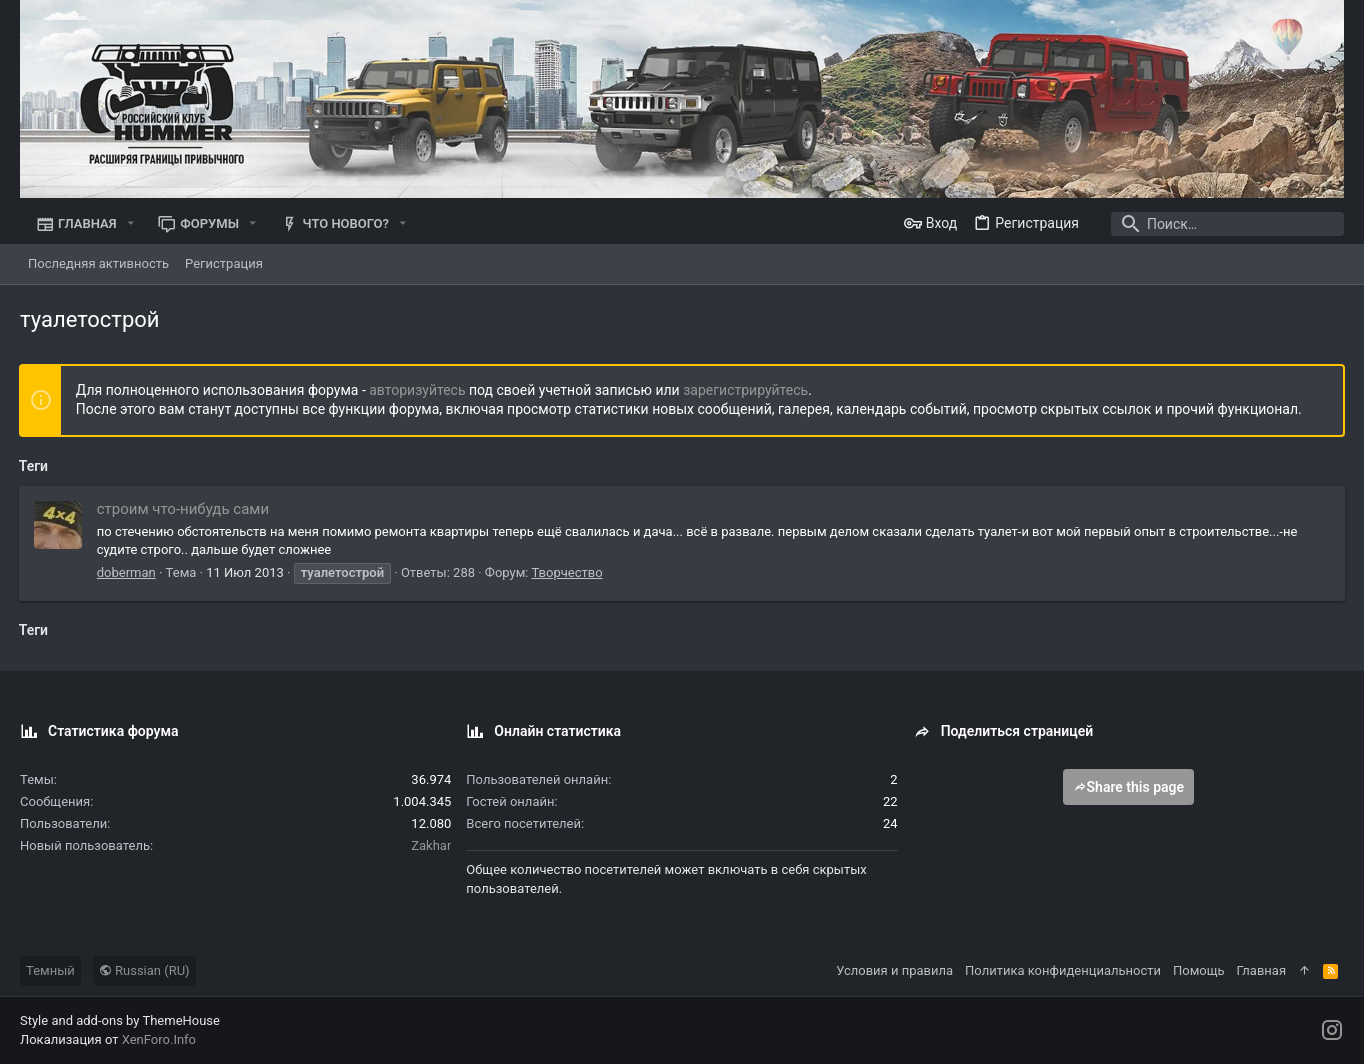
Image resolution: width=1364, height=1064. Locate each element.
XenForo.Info (159, 1039)
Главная (1261, 970)
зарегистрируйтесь (746, 390)
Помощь (1199, 970)
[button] (131, 223)
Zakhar (431, 845)
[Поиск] (1219, 224)
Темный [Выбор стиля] (50, 970)
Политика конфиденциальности (1063, 970)
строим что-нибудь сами (184, 509)
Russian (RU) (144, 970)
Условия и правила (894, 970)
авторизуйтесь (419, 390)
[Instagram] (1332, 1030)
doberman (127, 572)
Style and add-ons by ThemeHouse (120, 1020)
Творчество (568, 572)
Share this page (1129, 787)
